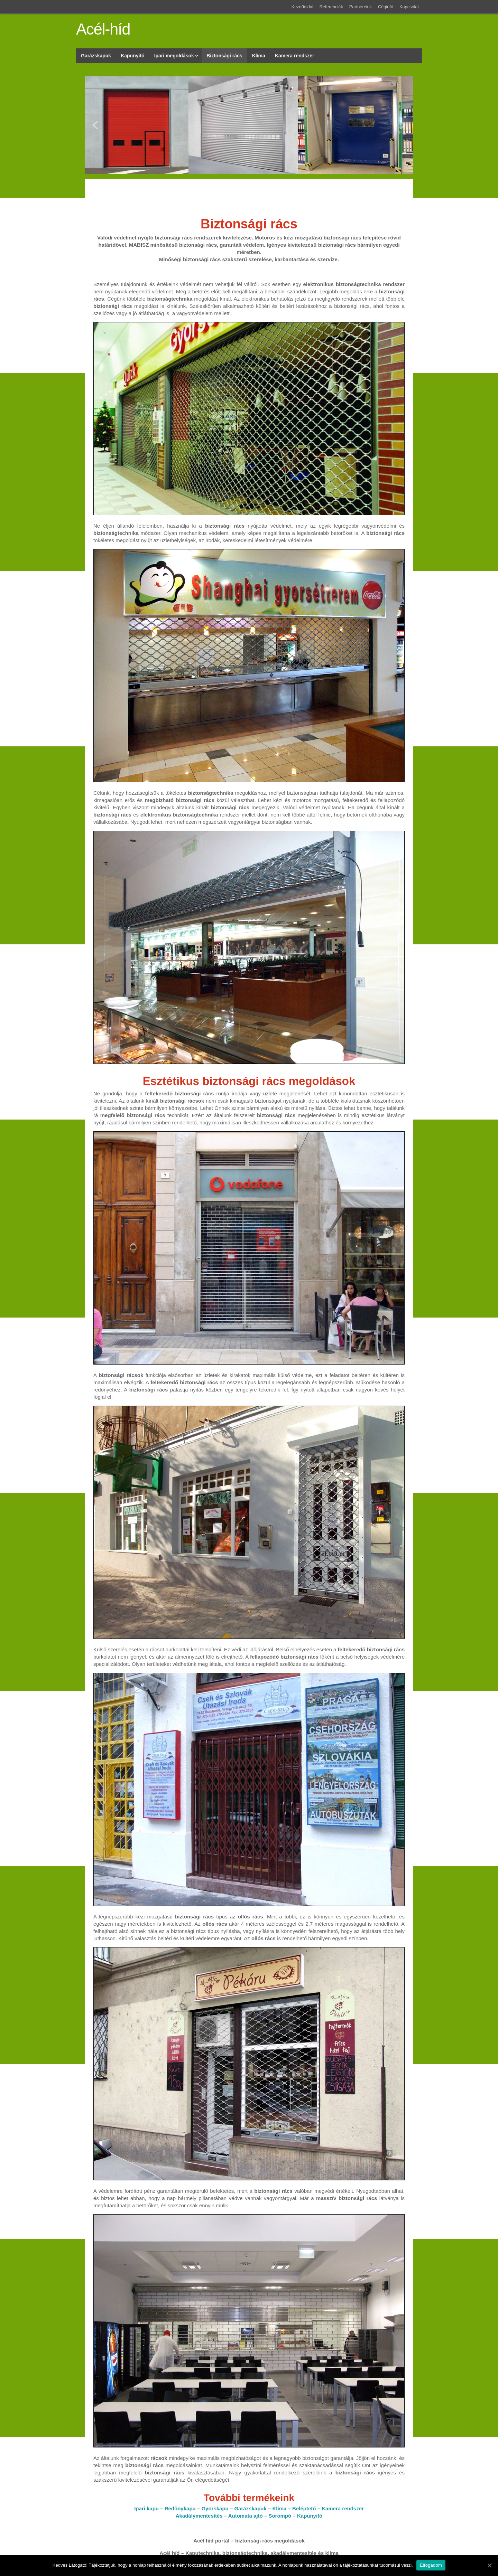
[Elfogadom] (489, 2565)
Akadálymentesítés (199, 2516)
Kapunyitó (309, 2516)
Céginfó (385, 6)
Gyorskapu (214, 2508)
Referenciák (331, 6)
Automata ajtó (245, 2516)
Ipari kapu (146, 2508)
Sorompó (279, 2516)
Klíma (280, 2508)
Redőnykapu (180, 2508)
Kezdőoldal (302, 6)
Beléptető (304, 2508)
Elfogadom (431, 2565)
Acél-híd (103, 29)
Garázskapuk (250, 2508)
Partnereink (360, 6)
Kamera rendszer (343, 2508)
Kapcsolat (409, 6)
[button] (95, 125)
